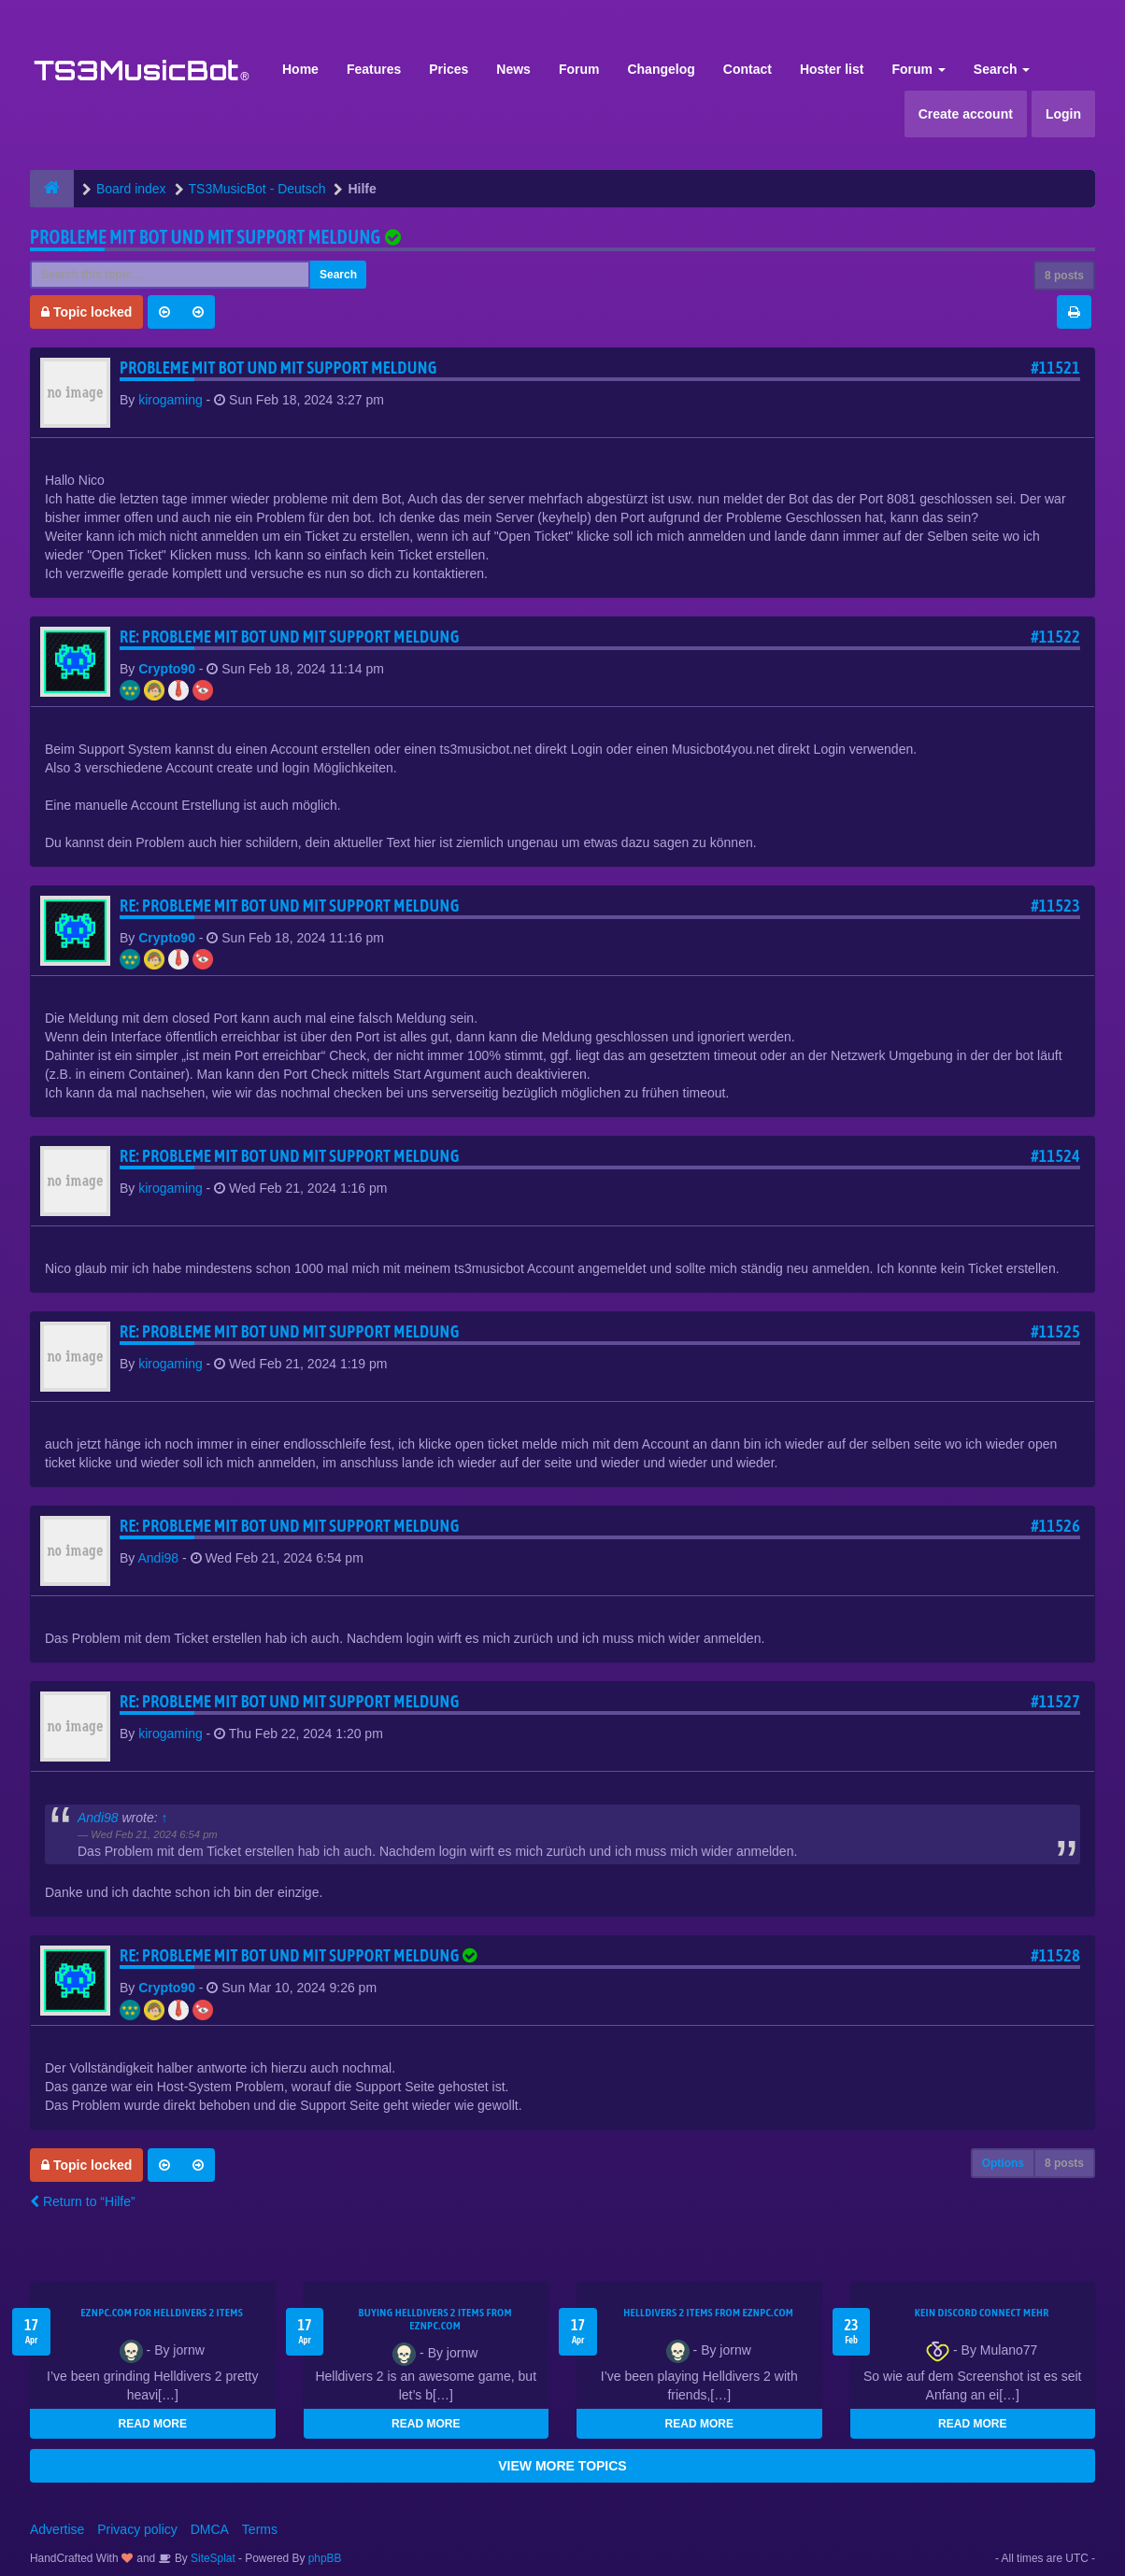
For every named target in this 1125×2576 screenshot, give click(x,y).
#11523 (1055, 905)
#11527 (1055, 1701)
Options (1003, 2163)
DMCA (210, 2529)
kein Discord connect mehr (982, 2312)
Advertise (57, 2529)
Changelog (660, 69)
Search (1002, 69)
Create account (966, 113)
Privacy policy (137, 2529)
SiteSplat (211, 2558)
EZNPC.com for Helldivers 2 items (161, 2312)
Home (300, 69)
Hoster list (831, 69)
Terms (260, 2529)
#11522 (1055, 636)
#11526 (1055, 1526)
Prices (448, 69)
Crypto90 (166, 668)
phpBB (325, 2558)
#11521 (1055, 367)
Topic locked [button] (86, 311)
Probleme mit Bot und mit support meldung (205, 237)
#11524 (1055, 1156)
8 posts (1064, 275)
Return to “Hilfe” (82, 2201)
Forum (579, 69)
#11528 (1055, 1955)
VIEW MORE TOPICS (562, 2465)
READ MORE (153, 2423)
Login (1063, 113)
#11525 (1055, 1331)
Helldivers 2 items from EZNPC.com (708, 2312)
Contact (747, 69)
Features (374, 69)
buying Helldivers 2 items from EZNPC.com (435, 2319)
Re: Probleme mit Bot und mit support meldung (290, 636)
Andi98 (157, 1557)
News (513, 69)
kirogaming (170, 399)
